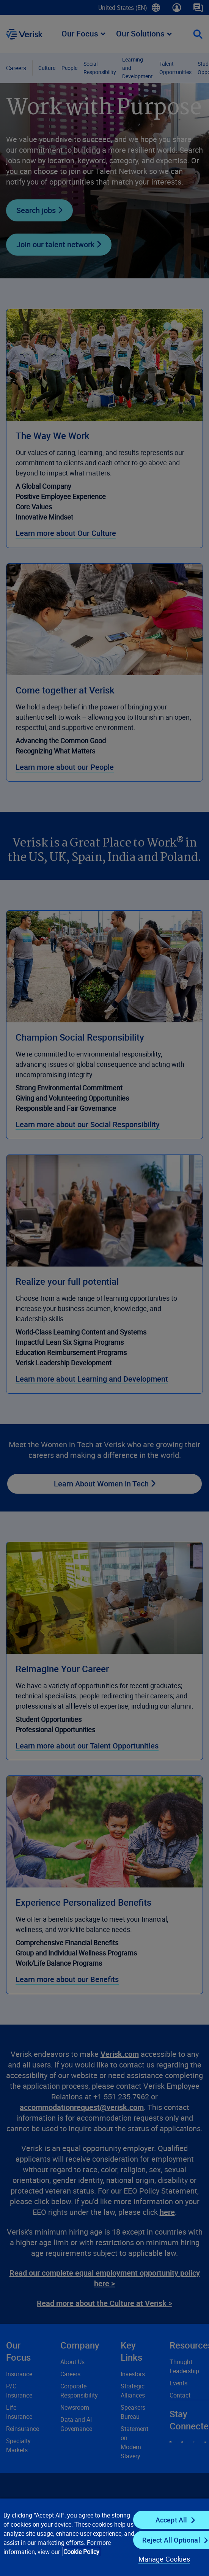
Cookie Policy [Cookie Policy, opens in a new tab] (81, 2552)
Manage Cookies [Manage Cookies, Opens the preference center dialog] (164, 2558)
